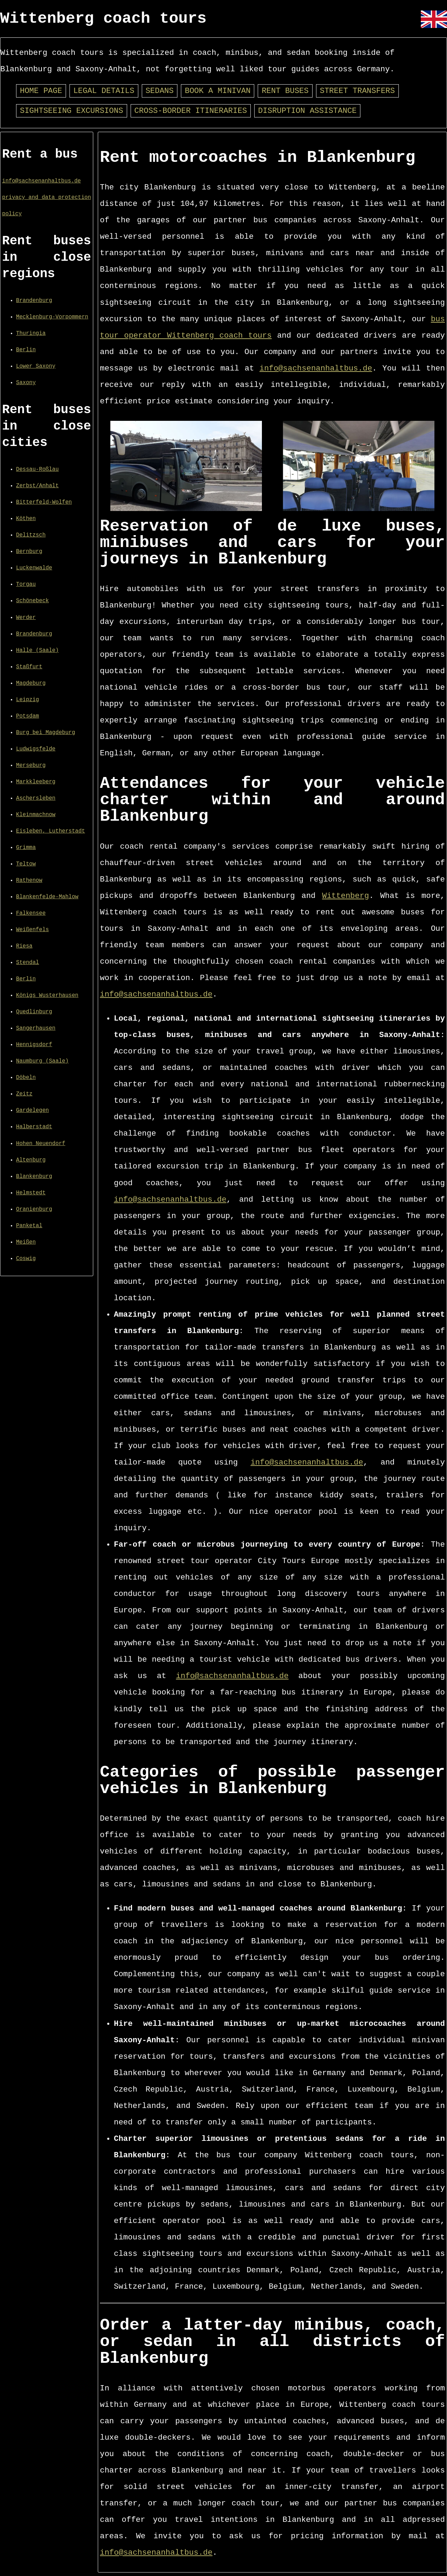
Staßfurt (29, 667)
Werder (26, 617)
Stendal (27, 962)
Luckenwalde (34, 568)
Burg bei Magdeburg (45, 732)
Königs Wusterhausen (47, 995)
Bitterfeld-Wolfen (44, 502)
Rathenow (29, 880)
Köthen (26, 519)
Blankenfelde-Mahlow (47, 897)
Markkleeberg (36, 782)
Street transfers (357, 91)
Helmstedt (31, 1193)
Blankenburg (34, 1176)
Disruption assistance (307, 111)
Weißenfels (32, 930)
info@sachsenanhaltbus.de (41, 181)
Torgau (26, 584)
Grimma (26, 847)
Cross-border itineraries (190, 111)
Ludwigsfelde (36, 749)
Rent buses (285, 91)
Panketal (29, 1226)
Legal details (103, 91)
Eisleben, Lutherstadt (50, 831)
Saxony (26, 383)
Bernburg (29, 551)
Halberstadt (34, 1127)
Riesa (24, 946)
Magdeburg (31, 683)
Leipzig (27, 700)
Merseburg (31, 765)
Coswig (26, 1258)
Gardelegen (32, 1110)
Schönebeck (32, 601)
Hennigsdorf (34, 1045)
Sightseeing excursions (71, 111)
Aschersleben (36, 798)
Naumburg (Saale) (42, 1061)
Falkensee (31, 913)
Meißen (26, 1242)
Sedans (160, 91)
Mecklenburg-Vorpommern (52, 317)
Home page (41, 91)
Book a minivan (217, 91)
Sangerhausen (36, 1028)
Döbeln (26, 1077)
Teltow (26, 864)
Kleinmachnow (36, 815)
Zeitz (24, 1094)
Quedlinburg (34, 1012)
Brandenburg (34, 300)
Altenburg (31, 1160)
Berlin (26, 350)
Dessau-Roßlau (37, 469)
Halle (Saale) (37, 650)
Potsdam (27, 716)
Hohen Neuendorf (40, 1143)
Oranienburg (34, 1209)
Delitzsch (31, 535)
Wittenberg (345, 896)
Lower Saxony (36, 366)
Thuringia (31, 333)
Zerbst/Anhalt (37, 486)
